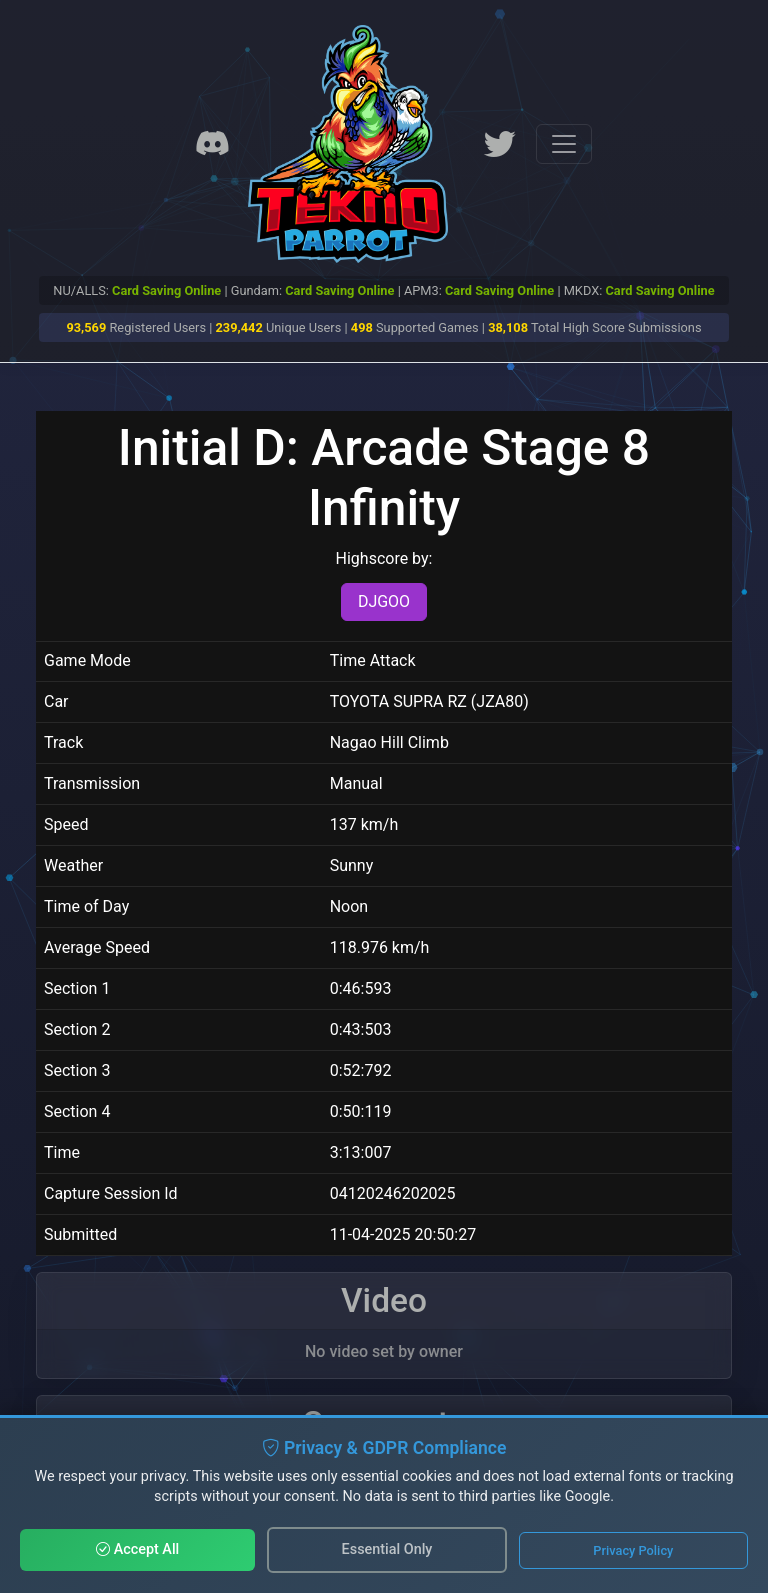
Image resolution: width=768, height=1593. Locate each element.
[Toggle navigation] (564, 144)
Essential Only (387, 1549)
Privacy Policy (633, 1550)
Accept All (137, 1549)
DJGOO (384, 601)
